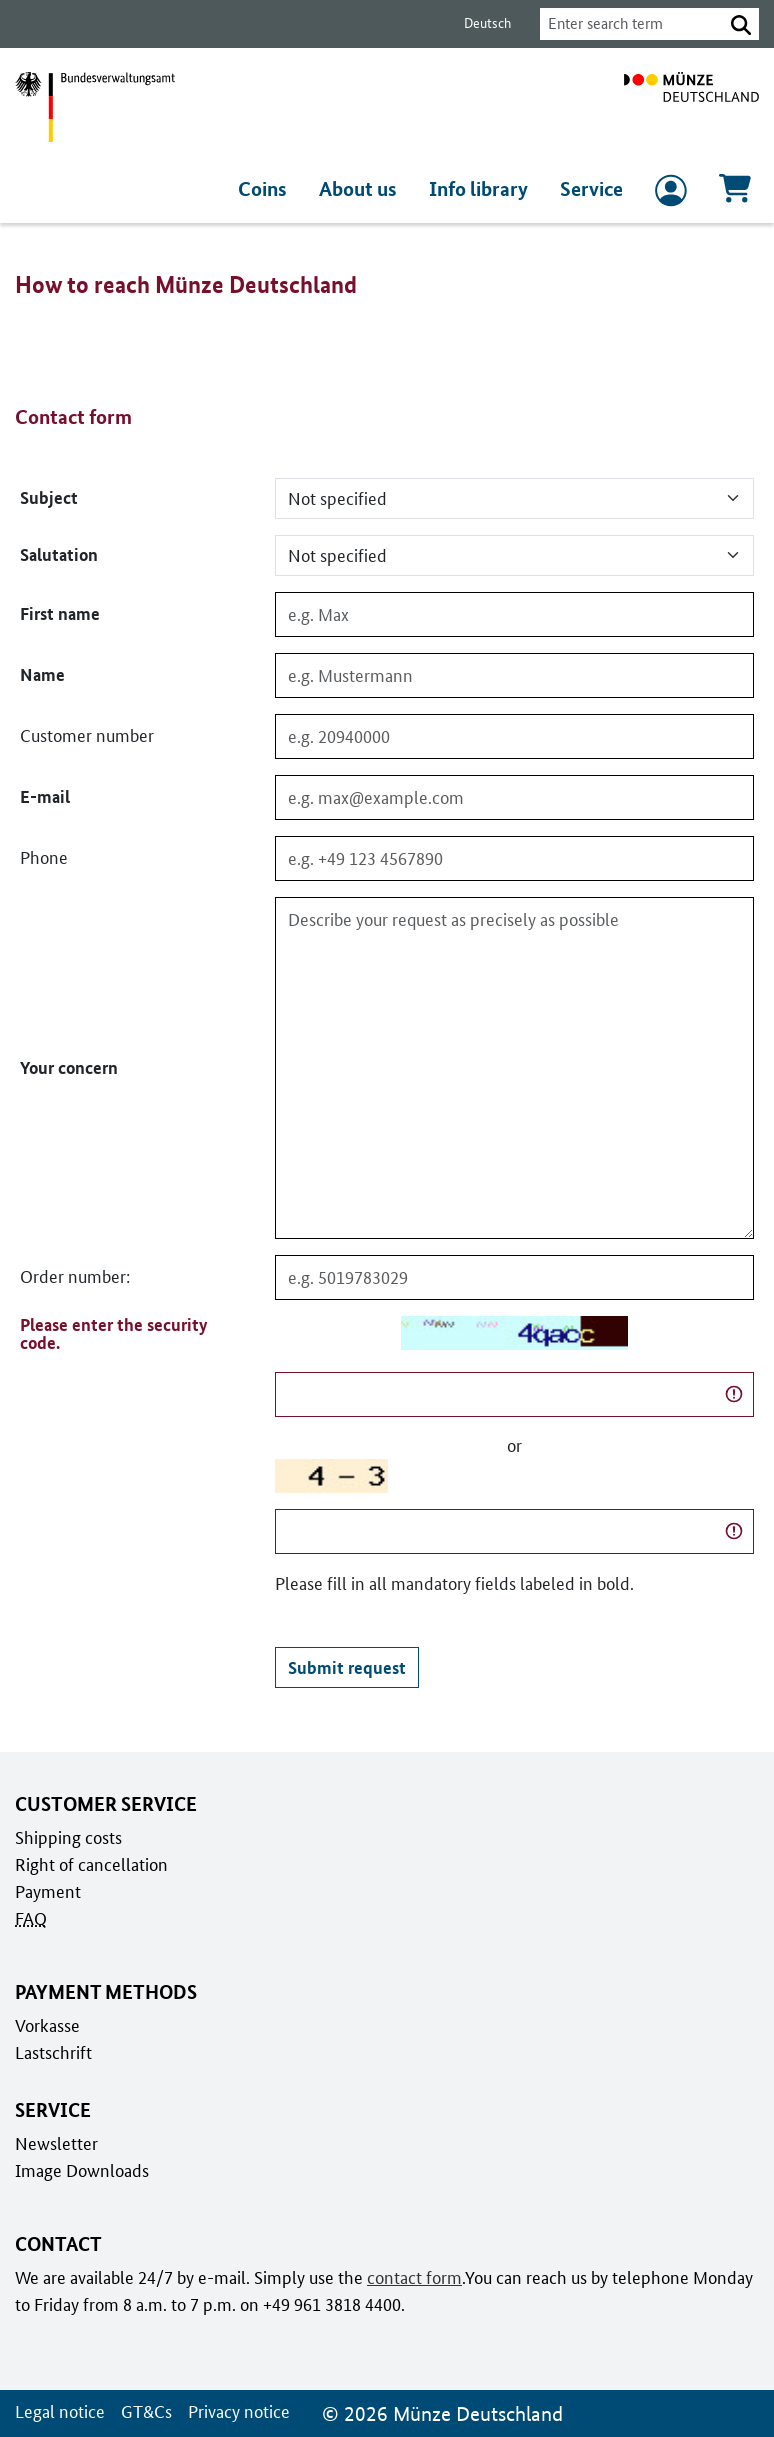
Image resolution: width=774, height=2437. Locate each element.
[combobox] (626, 24)
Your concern (68, 1068)
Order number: (75, 1277)
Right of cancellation (89, 1864)
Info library (482, 189)
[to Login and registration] (671, 195)
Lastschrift (52, 2052)
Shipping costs (67, 1837)
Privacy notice (234, 2411)
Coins (271, 189)
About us (364, 189)
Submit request (345, 1667)
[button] (741, 24)
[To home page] (691, 107)
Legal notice (58, 2411)
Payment (47, 1891)
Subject (47, 498)
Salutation (58, 555)
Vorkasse (47, 2025)
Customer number (86, 736)
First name (59, 614)
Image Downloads (80, 2170)
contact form (411, 2277)
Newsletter (55, 2143)
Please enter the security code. (112, 1334)
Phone (43, 858)
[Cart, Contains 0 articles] (735, 194)
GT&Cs (142, 2411)
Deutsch (476, 23)
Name (42, 675)
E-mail (43, 797)
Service (592, 189)
